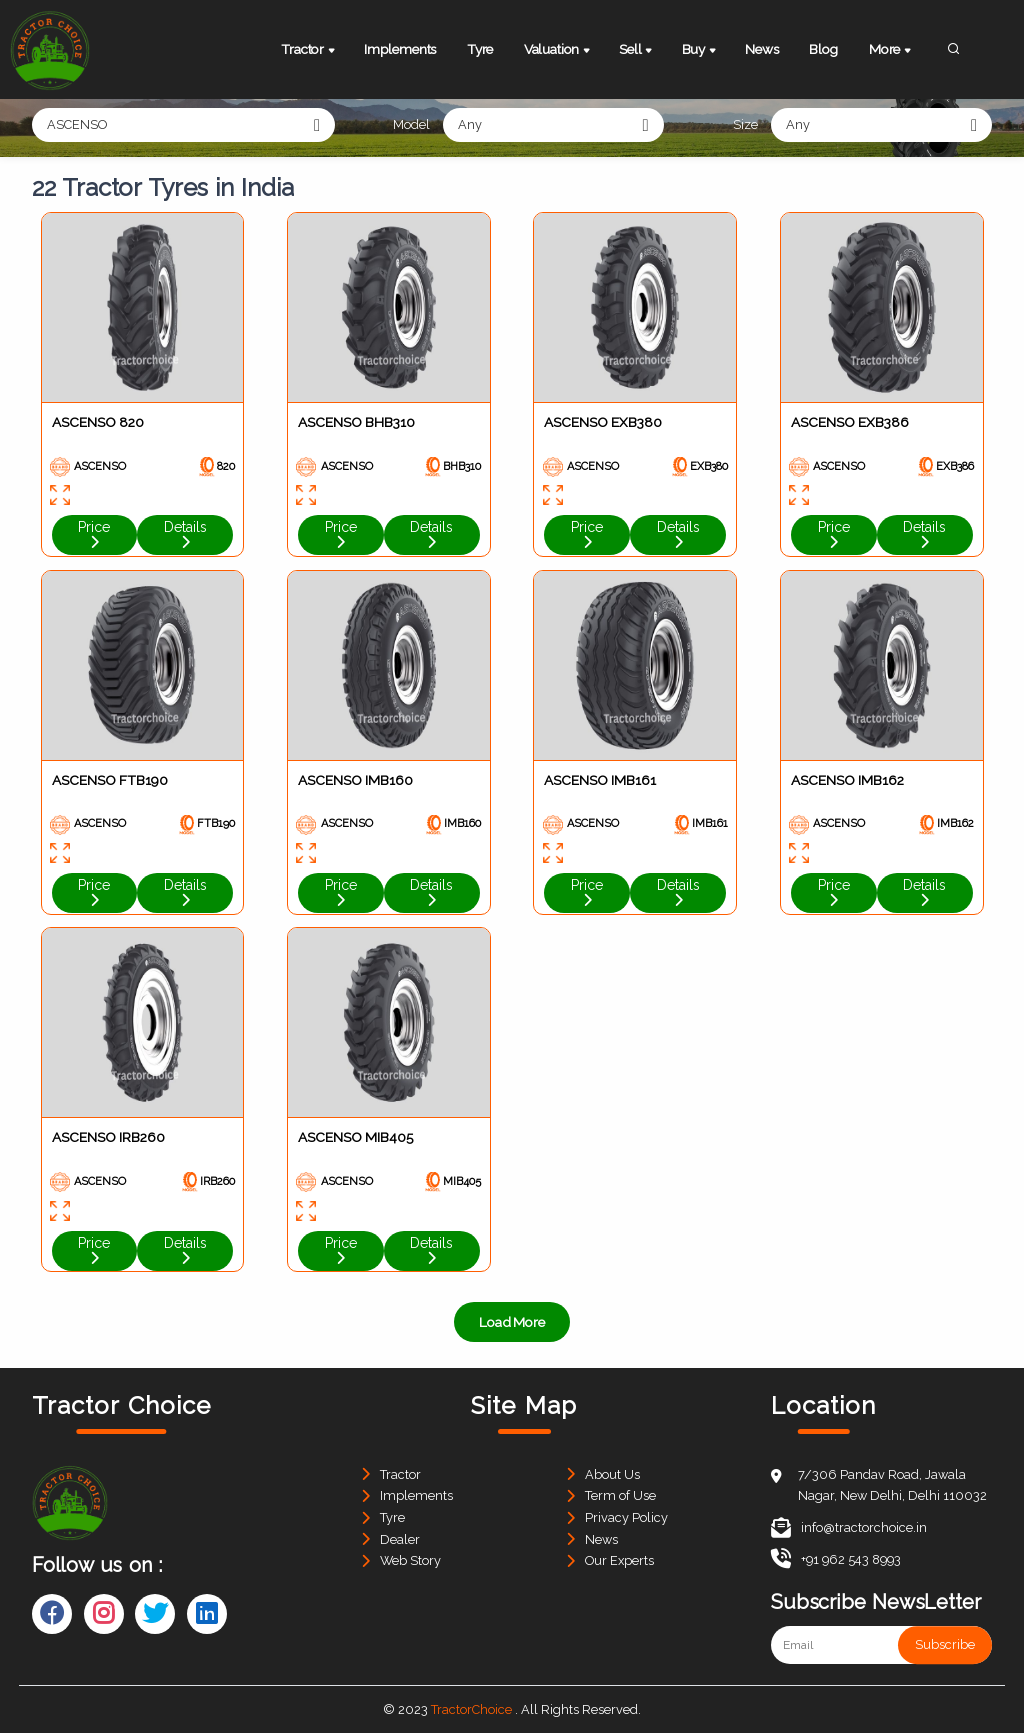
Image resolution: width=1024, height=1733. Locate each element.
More (891, 51)
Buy (700, 51)
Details (185, 534)
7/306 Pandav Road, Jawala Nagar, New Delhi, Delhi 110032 (892, 1485)
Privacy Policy (626, 1517)
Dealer (400, 1539)
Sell (637, 51)
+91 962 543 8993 (836, 1559)
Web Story (410, 1560)
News (761, 49)
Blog (823, 49)
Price (94, 534)
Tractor (309, 51)
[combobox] (183, 125)
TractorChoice (471, 1709)
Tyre (480, 49)
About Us (612, 1474)
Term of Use (620, 1495)
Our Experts (619, 1560)
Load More (511, 1322)
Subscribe (945, 1644)
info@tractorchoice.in (849, 1527)
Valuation (558, 51)
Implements (400, 49)
